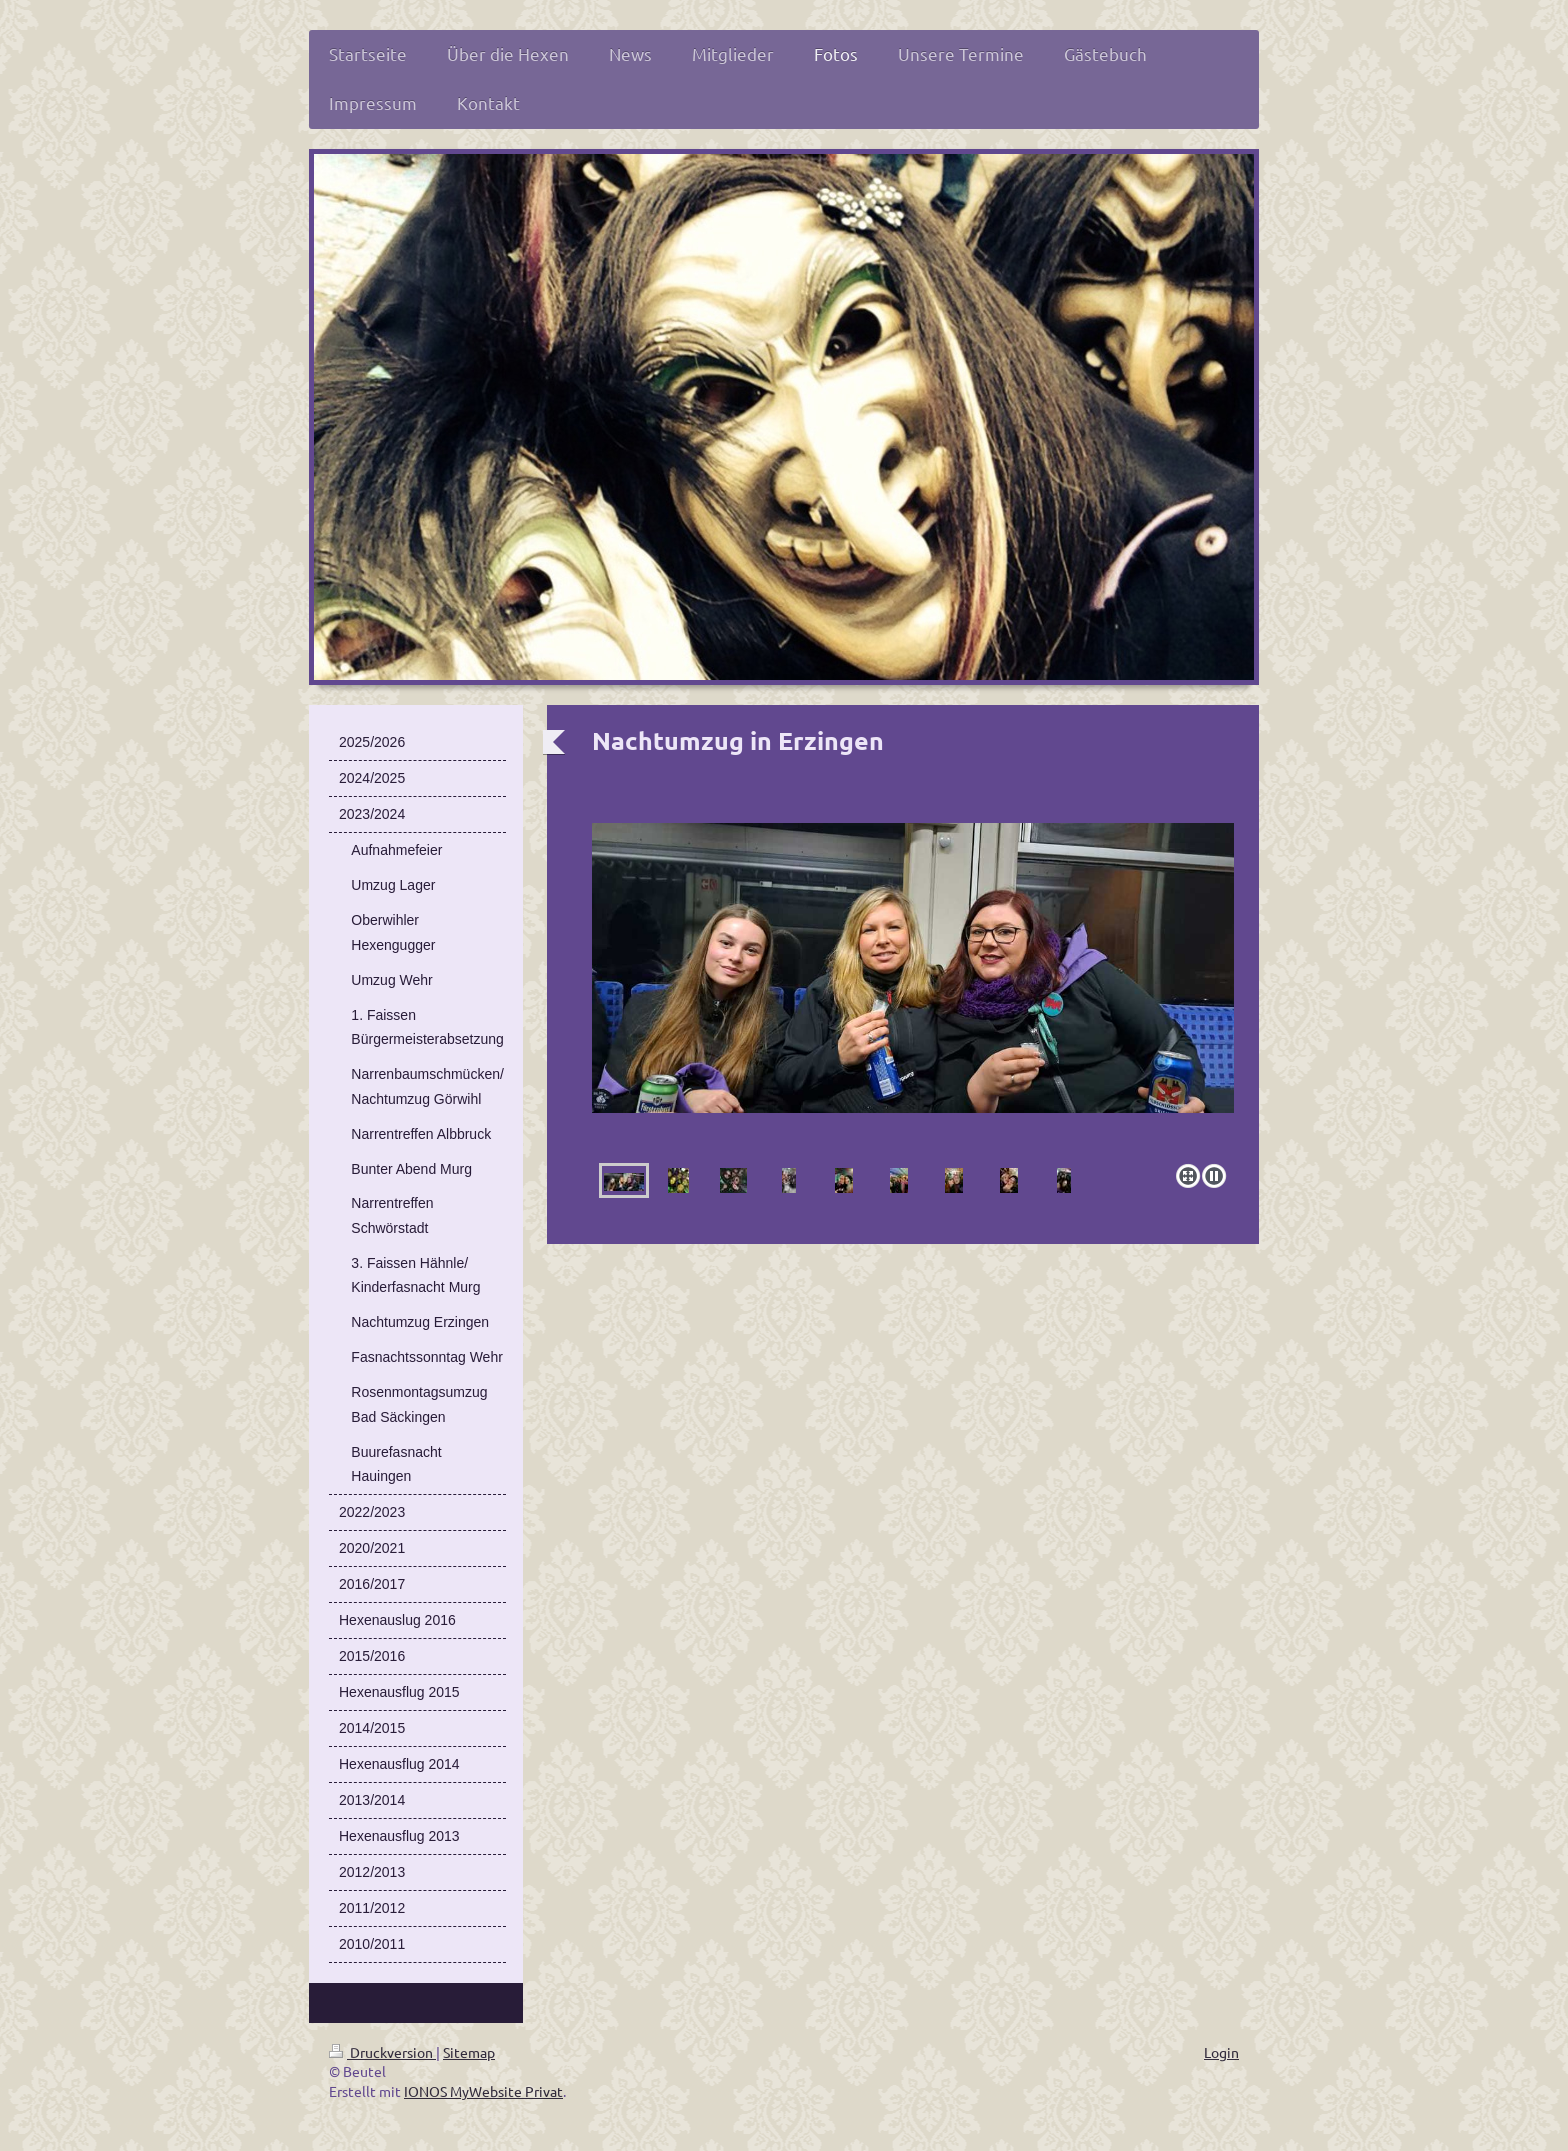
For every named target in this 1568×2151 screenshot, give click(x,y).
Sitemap (469, 2052)
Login (1221, 2052)
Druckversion (382, 2052)
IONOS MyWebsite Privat (483, 2091)
